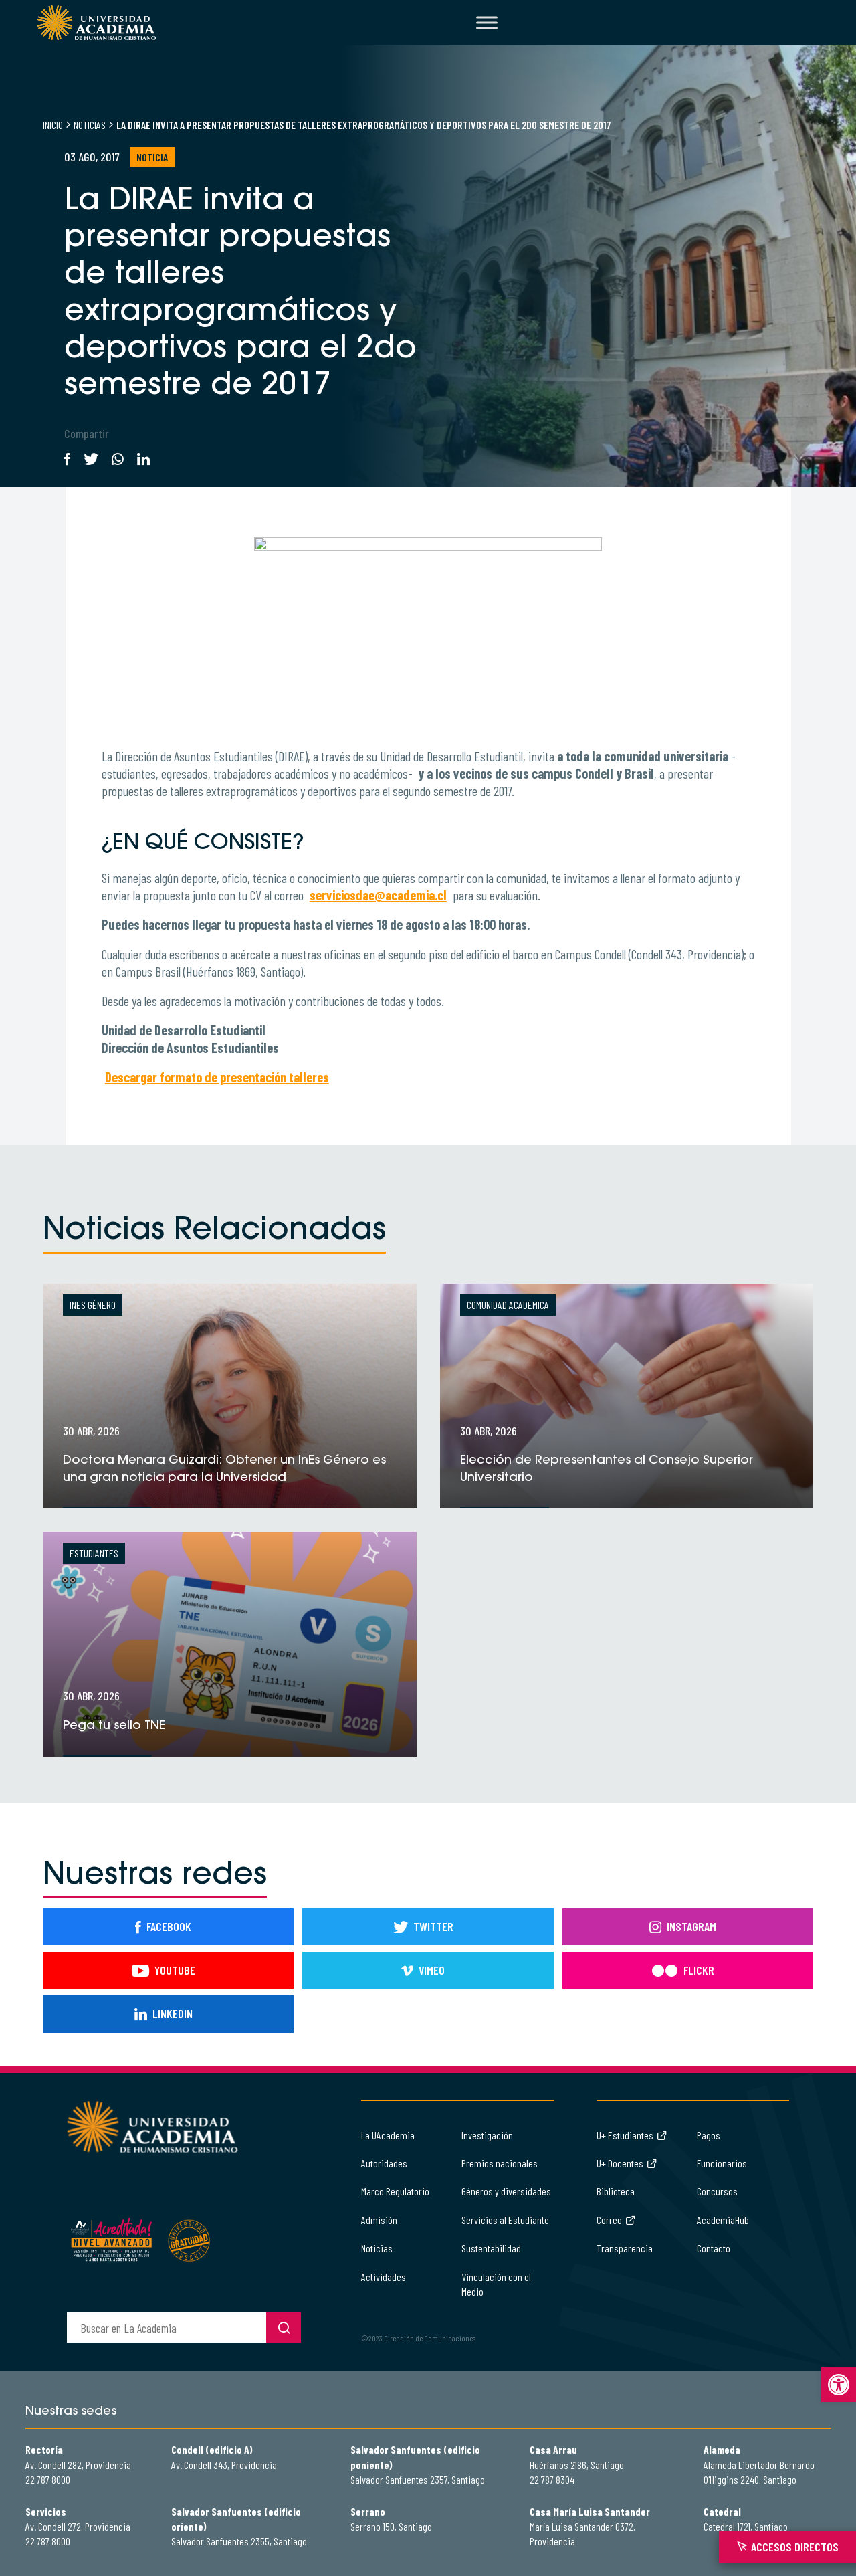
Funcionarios (722, 2163)
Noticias (90, 124)
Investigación (487, 2134)
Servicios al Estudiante (505, 2219)
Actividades (383, 2276)
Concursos (717, 2191)
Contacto (713, 2248)
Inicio (53, 124)
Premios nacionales (499, 2163)
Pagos (708, 2134)
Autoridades (384, 2163)
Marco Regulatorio (395, 2191)
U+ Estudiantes (632, 2134)
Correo (616, 2219)
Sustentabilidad (491, 2248)
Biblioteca (616, 2191)
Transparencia (625, 2248)
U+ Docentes (627, 2163)
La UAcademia (388, 2134)
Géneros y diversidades (506, 2191)
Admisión (379, 2219)
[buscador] (166, 2327)
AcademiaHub (723, 2219)
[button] (838, 2384)
